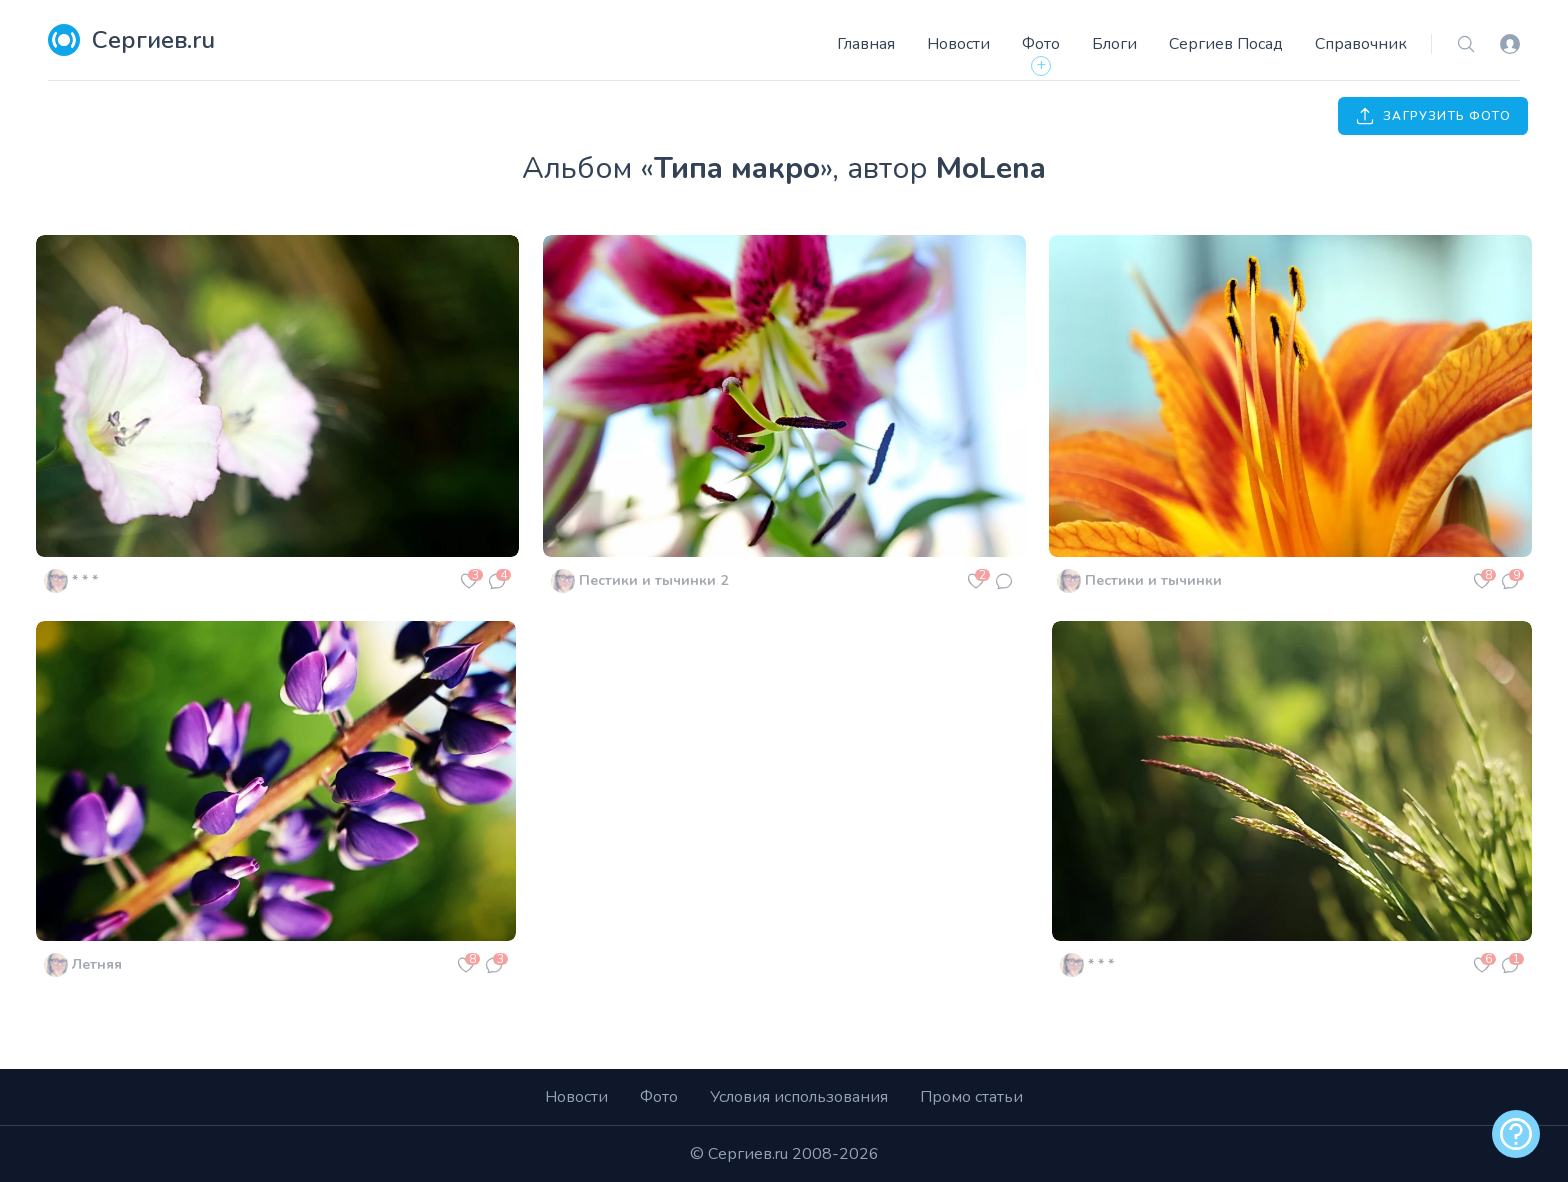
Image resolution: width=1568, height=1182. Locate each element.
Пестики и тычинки (1153, 580)
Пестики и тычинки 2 (653, 580)
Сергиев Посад (1226, 44)
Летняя (97, 964)
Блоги (1114, 44)
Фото (1041, 44)
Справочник (1361, 44)
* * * (85, 580)
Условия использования (799, 1097)
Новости (958, 44)
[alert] (1516, 1134)
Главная (866, 44)
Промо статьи (971, 1097)
